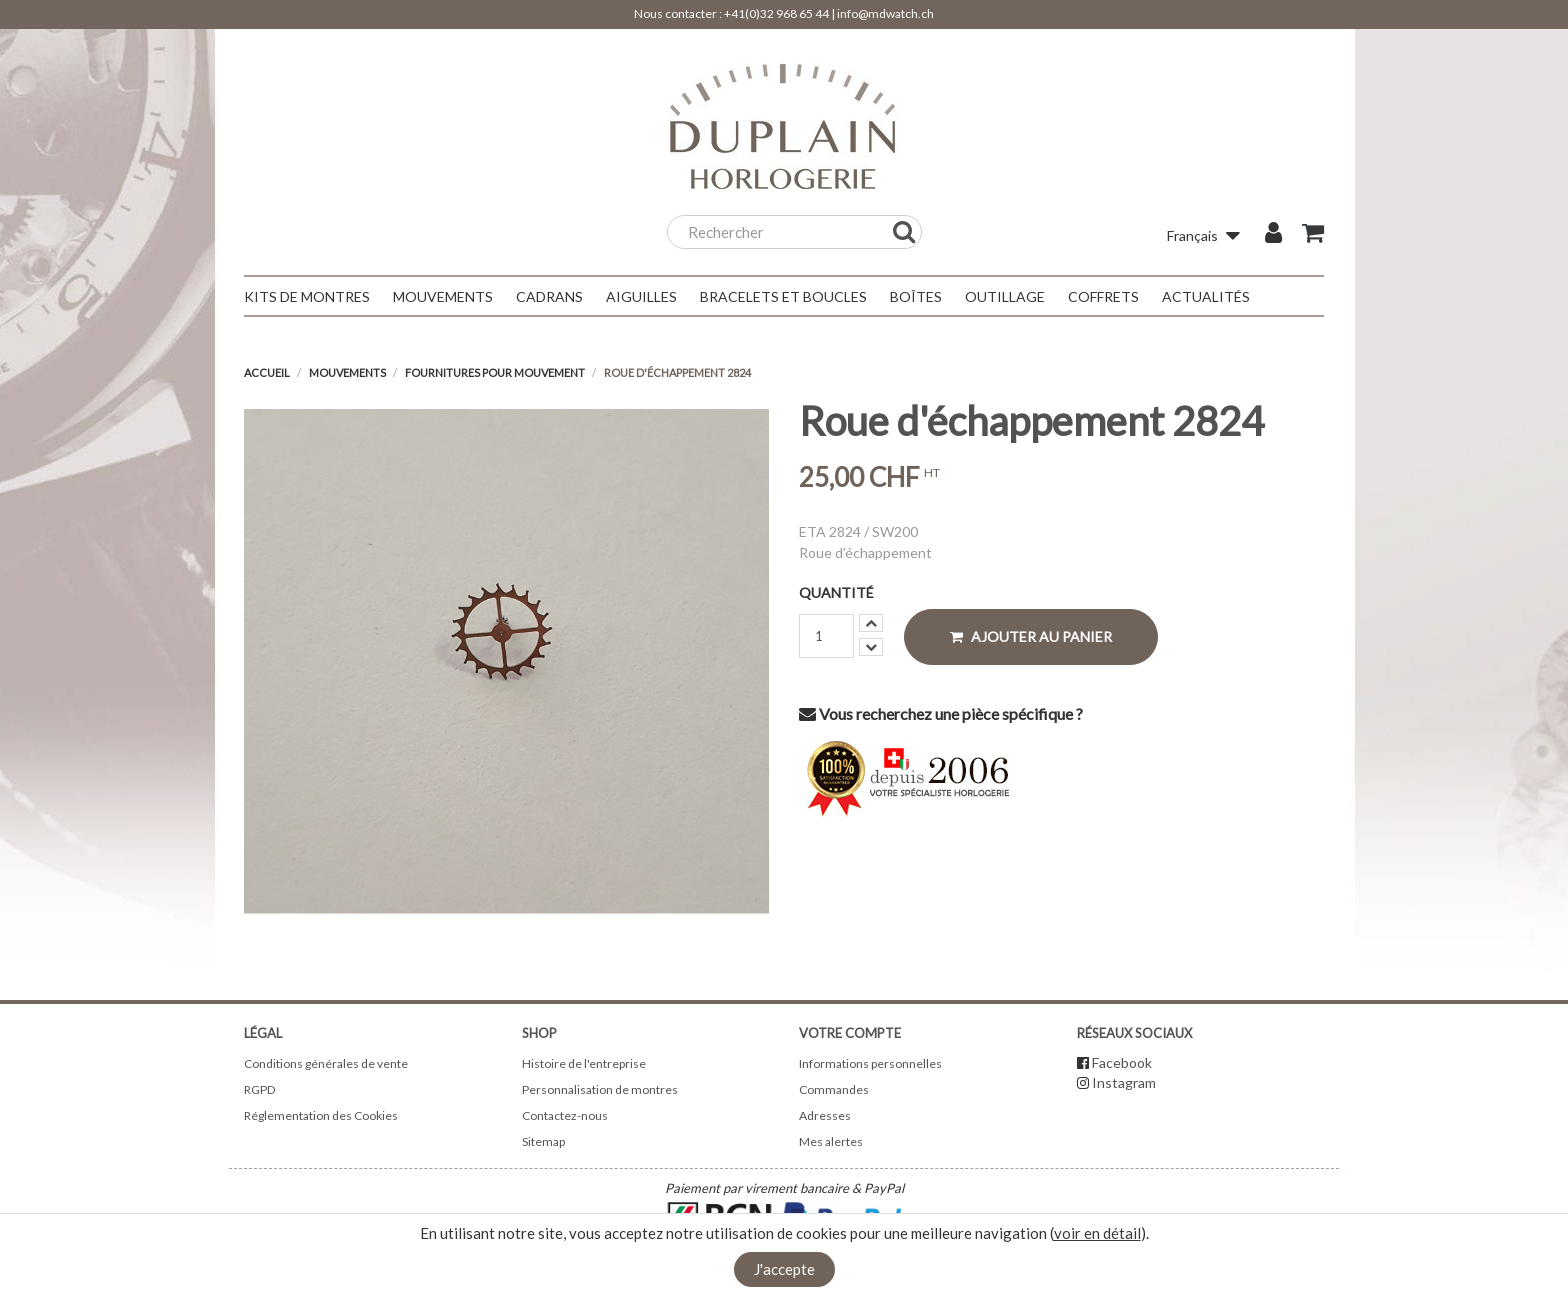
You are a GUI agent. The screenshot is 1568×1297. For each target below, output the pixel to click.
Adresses (825, 1115)
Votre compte (850, 1033)
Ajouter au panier (1031, 636)
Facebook (1122, 1062)
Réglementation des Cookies (321, 1115)
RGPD (259, 1089)
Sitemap (543, 1141)
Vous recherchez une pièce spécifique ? (941, 713)
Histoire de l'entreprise (584, 1063)
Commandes (834, 1089)
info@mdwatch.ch (885, 13)
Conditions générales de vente (326, 1063)
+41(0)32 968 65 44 (776, 13)
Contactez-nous (565, 1115)
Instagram (1124, 1082)
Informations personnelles (870, 1063)
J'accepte (784, 1269)
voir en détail (1097, 1233)
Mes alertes (831, 1141)
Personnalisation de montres (600, 1089)
